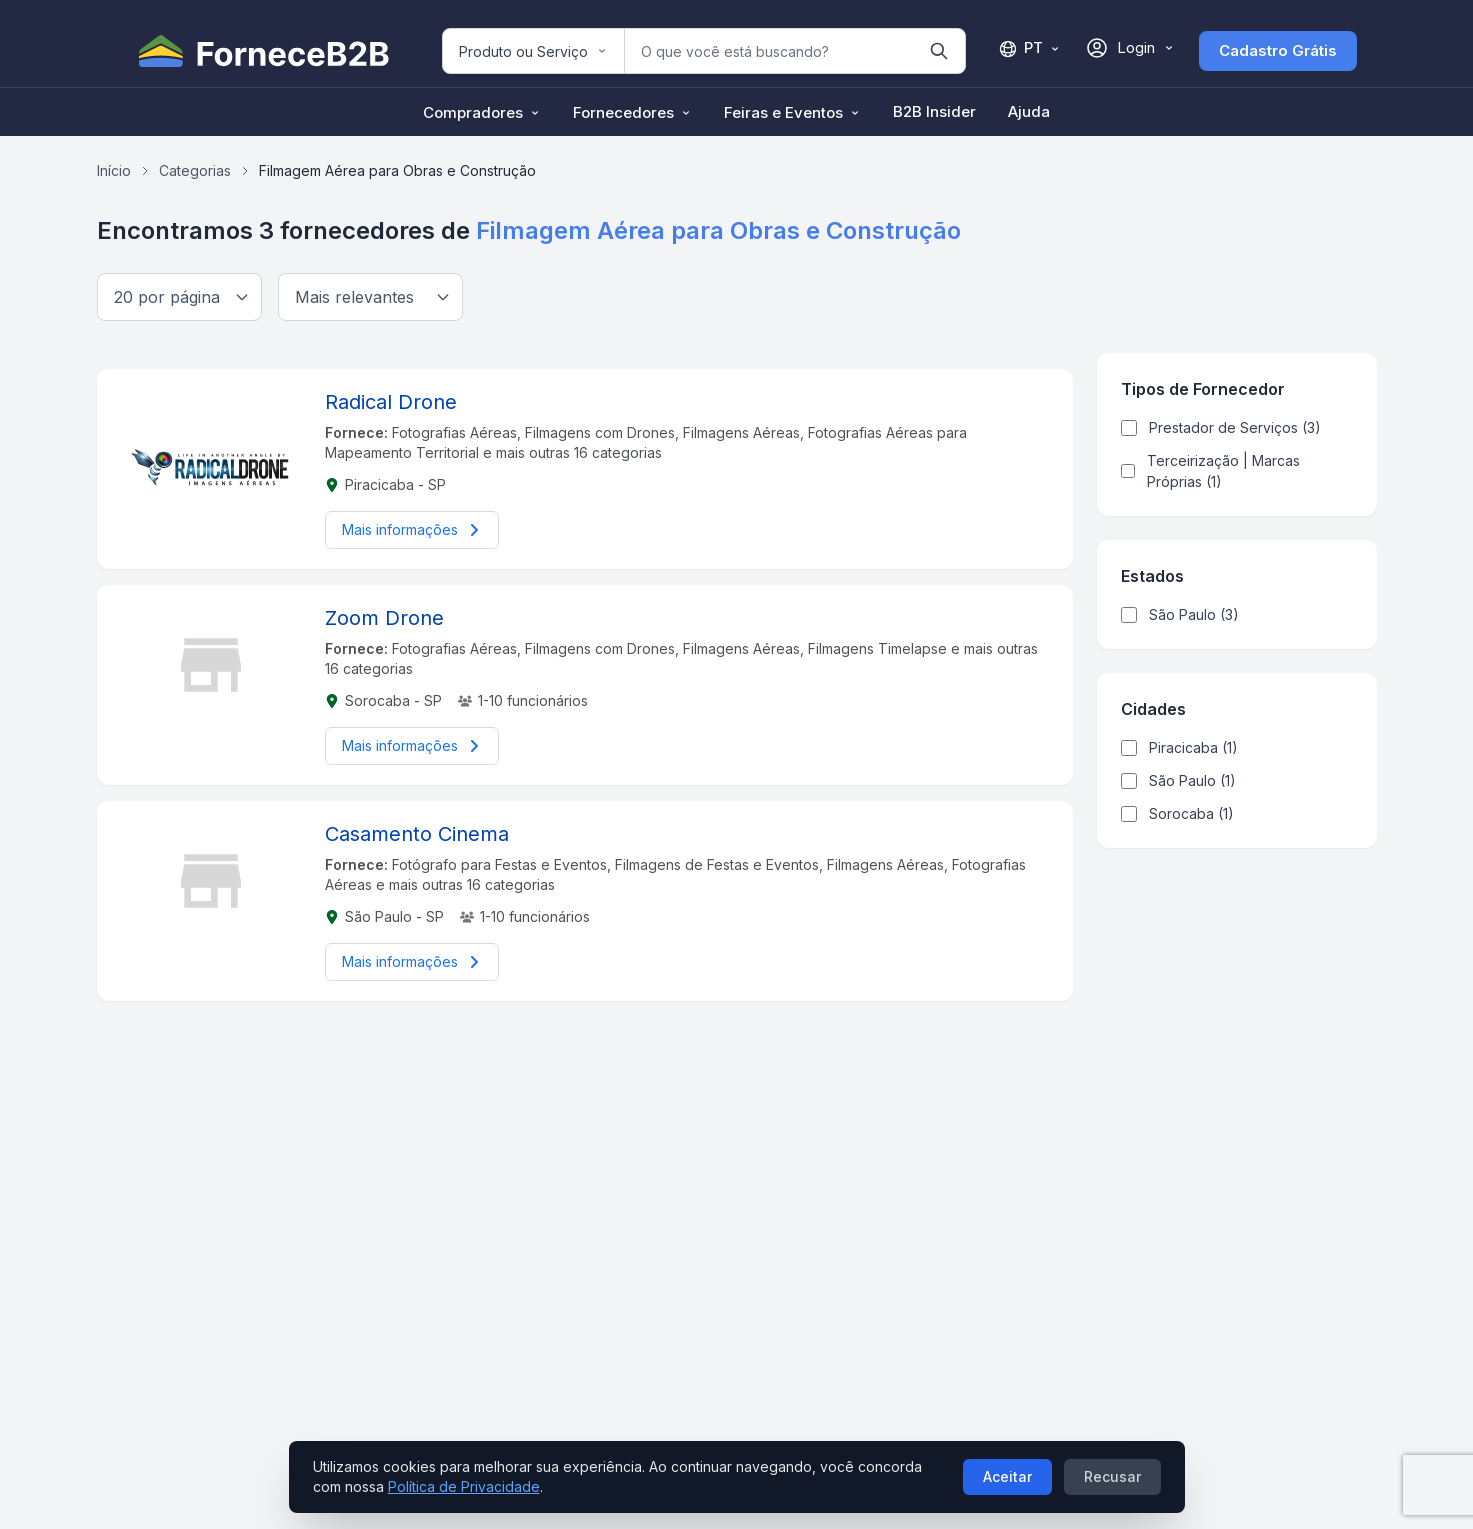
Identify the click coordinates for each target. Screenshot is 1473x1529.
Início (114, 170)
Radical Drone (391, 402)
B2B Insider (934, 111)
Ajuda (1029, 111)
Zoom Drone (384, 618)
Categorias (195, 170)
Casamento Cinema (417, 834)
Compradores (482, 112)
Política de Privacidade (464, 1486)
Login (1130, 48)
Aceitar (1007, 1476)
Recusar (1112, 1476)
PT (1029, 48)
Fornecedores (632, 112)
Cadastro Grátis (1278, 50)
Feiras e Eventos (792, 112)
